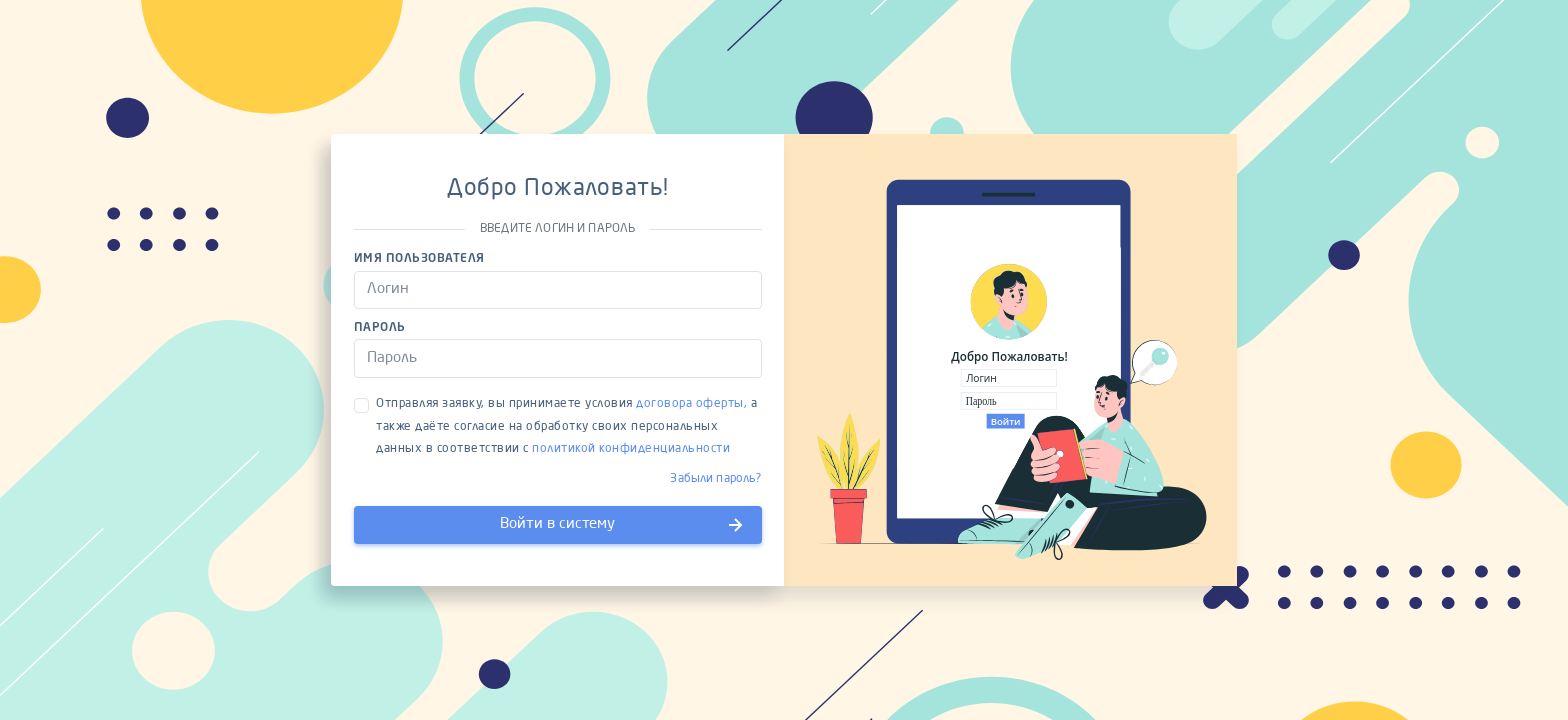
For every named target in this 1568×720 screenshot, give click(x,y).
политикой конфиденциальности (631, 449)
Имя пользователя (419, 259)
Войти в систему (623, 525)
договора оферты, (691, 404)
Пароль (380, 328)
